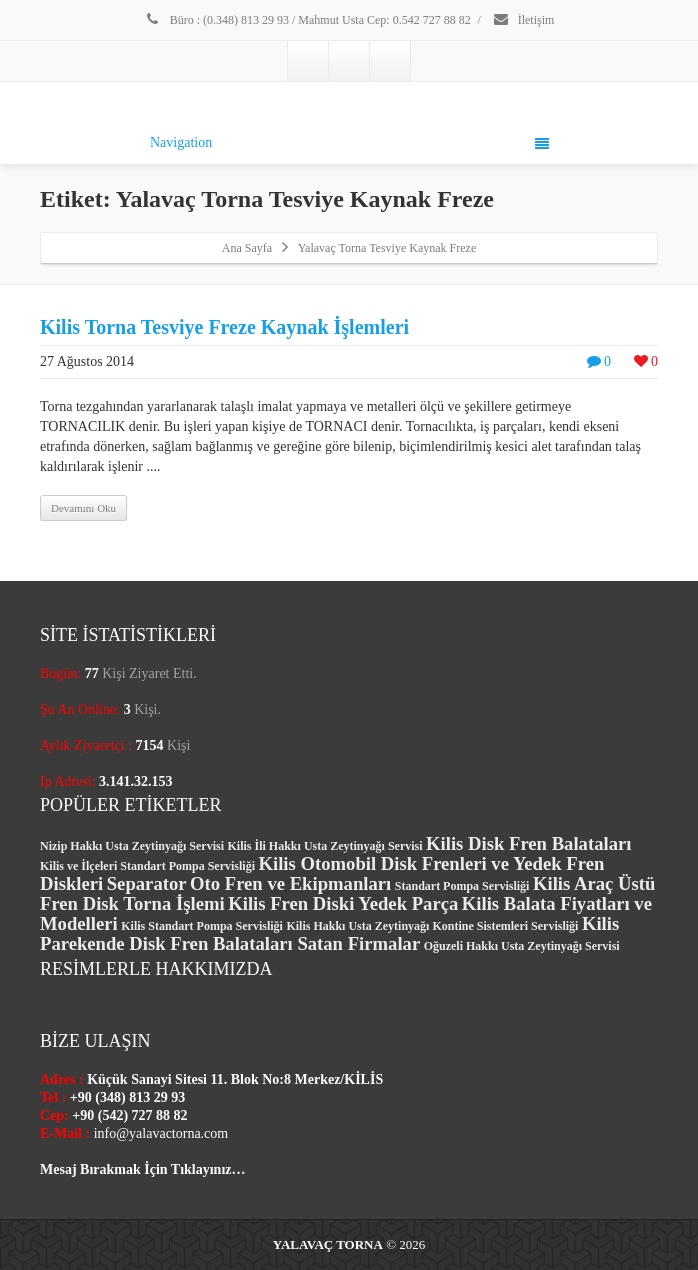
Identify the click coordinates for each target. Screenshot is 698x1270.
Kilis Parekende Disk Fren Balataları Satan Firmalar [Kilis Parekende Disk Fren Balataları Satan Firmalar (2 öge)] (329, 933)
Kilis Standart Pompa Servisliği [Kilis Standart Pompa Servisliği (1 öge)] (202, 926)
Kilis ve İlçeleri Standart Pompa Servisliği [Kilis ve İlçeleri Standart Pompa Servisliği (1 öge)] (147, 866)
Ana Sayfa (247, 248)
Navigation (349, 143)
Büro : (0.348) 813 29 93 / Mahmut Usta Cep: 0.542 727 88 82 (307, 20)
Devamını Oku (83, 508)
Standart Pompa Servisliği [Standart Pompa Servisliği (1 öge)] (462, 886)
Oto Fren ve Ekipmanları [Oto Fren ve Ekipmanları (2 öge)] (290, 883)
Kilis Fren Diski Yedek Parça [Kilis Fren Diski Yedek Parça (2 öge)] (343, 903)
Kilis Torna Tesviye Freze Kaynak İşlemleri (224, 327)
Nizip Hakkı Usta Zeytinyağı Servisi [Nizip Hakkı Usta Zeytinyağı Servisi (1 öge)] (132, 846)
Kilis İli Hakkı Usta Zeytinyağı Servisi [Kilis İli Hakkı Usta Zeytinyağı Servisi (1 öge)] (325, 846)
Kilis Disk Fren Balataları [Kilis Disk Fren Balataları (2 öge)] (528, 843)
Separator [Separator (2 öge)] (147, 883)
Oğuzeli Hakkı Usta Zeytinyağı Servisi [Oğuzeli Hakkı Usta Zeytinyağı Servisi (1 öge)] (522, 946)
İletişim (523, 20)
